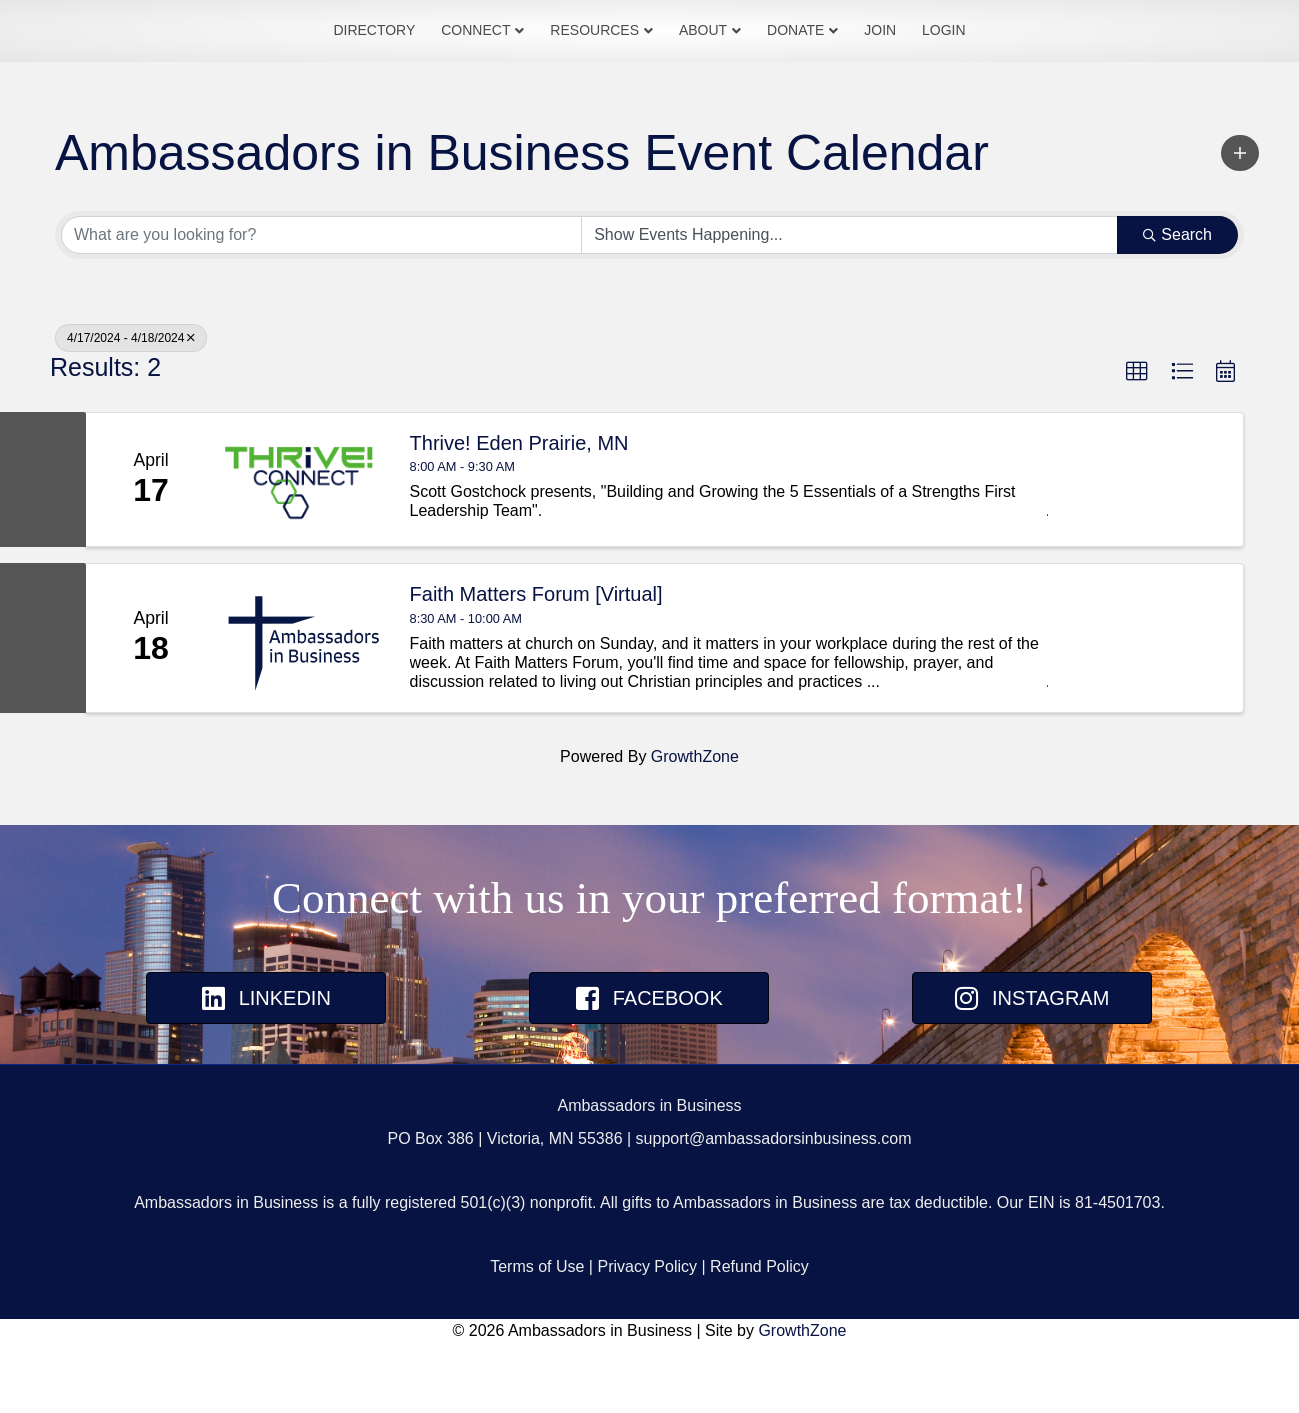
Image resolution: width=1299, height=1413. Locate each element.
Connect (404, 65)
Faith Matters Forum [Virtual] (536, 664)
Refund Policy (759, 1336)
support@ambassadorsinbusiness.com (774, 1208)
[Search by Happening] (849, 305)
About (774, 65)
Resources (523, 65)
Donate (866, 65)
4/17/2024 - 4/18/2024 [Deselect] (131, 408)
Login (1015, 65)
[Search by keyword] (321, 305)
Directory (303, 65)
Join (951, 65)
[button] (1240, 223)
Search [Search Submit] (1177, 304)
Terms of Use (537, 1336)
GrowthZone (695, 826)
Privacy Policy (647, 1336)
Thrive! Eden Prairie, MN (519, 513)
